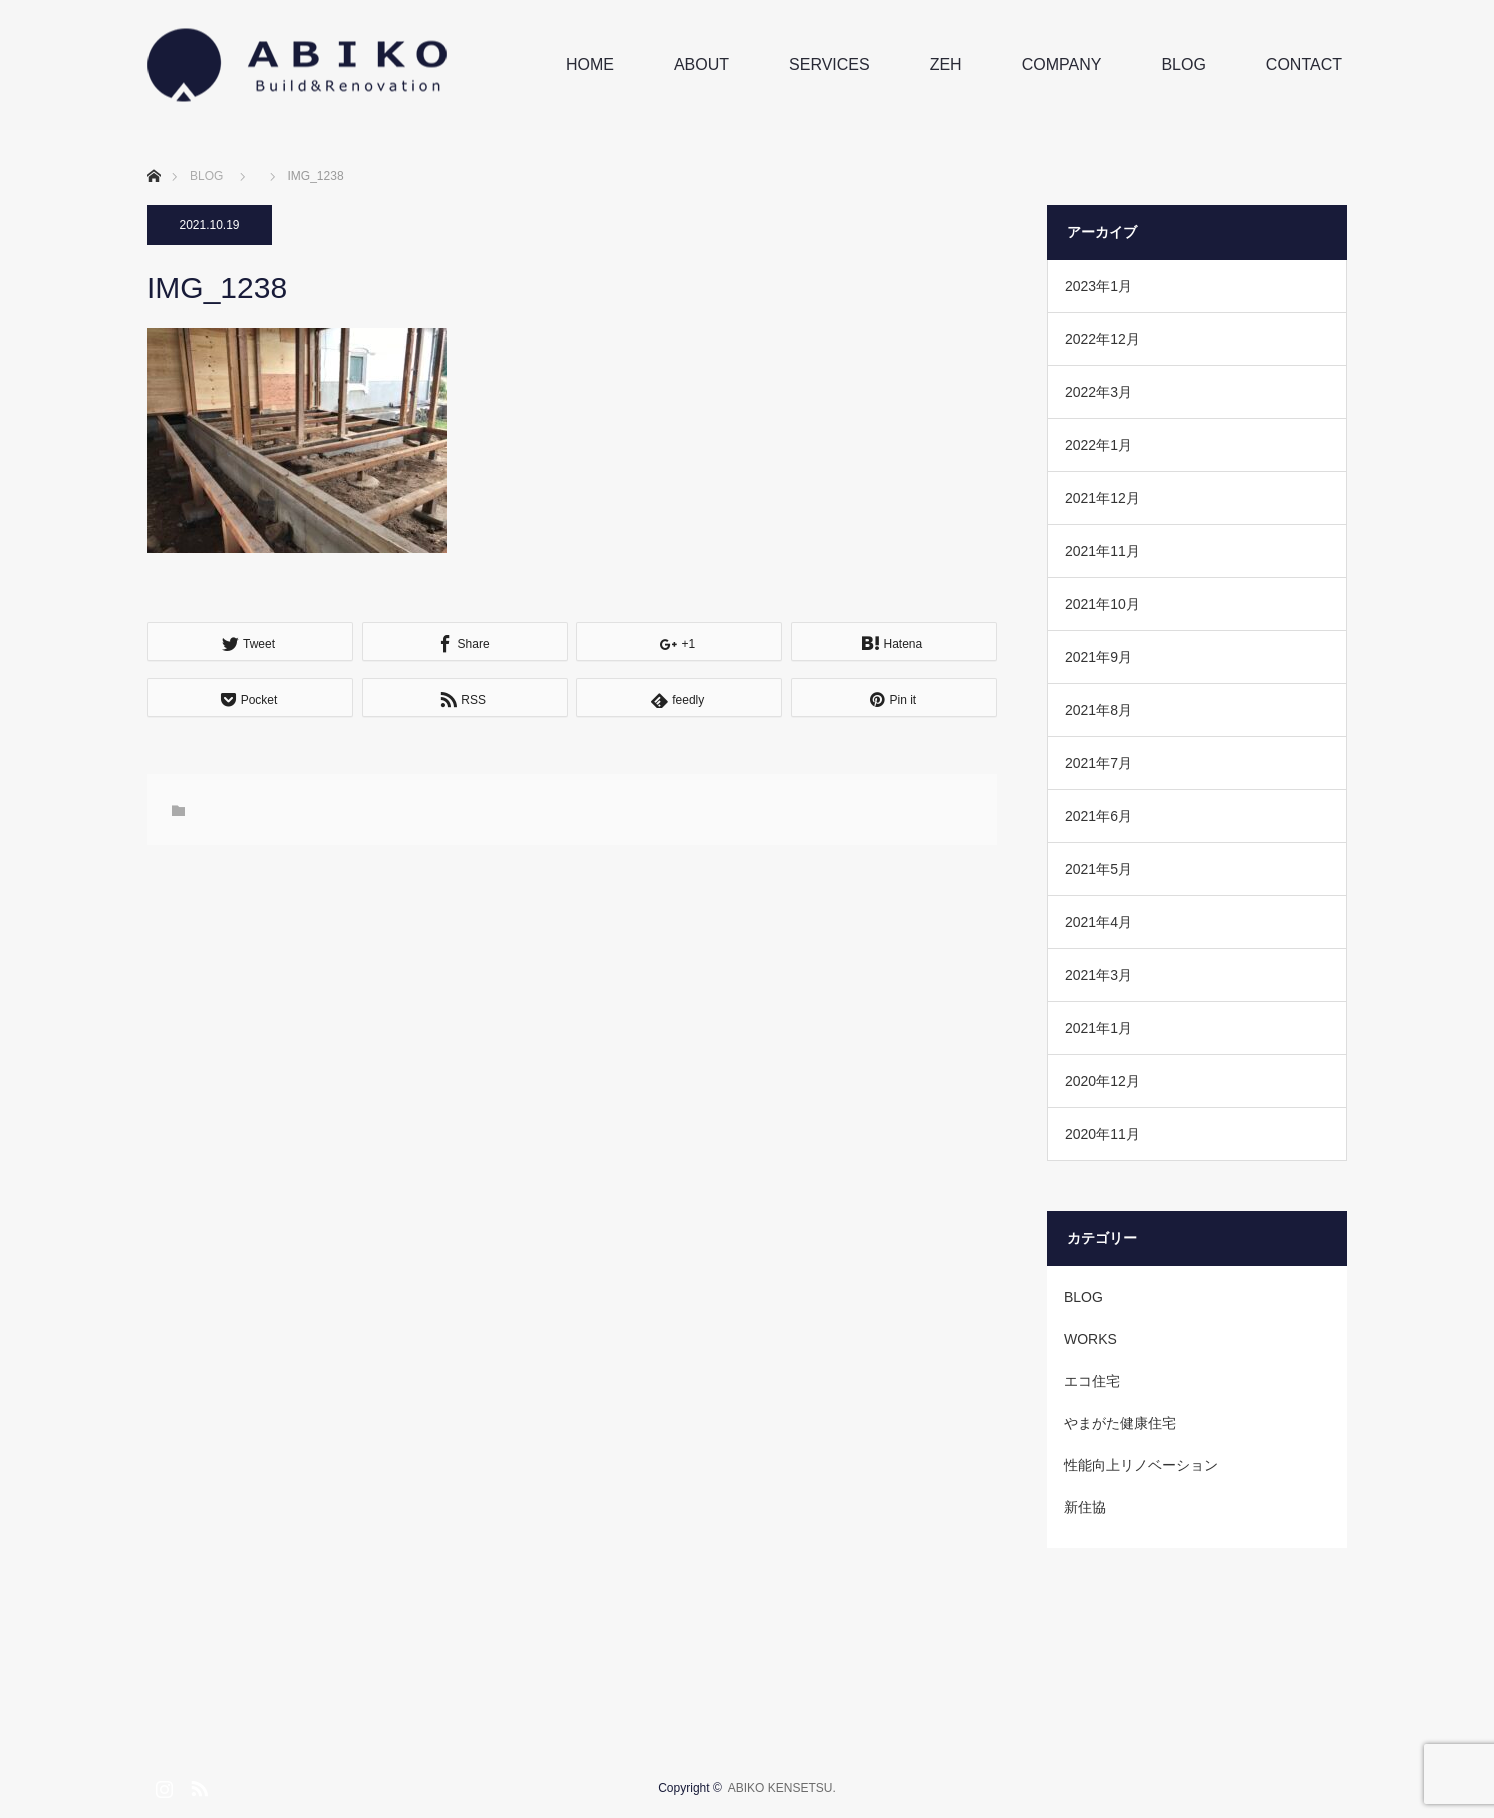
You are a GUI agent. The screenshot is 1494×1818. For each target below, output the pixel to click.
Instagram (162, 1785)
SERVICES (829, 64)
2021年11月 (1102, 551)
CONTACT (1304, 64)
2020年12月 (1102, 1081)
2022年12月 (1102, 339)
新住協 (1085, 1507)
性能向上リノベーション (1141, 1465)
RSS (197, 1785)
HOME (590, 64)
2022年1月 (1098, 445)
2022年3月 (1098, 392)
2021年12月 (1102, 498)
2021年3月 (1098, 975)
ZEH (946, 64)
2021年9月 (1098, 657)
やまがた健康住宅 (1120, 1423)
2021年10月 (1102, 604)
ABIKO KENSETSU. (782, 1788)
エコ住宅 (1092, 1381)
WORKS (1090, 1339)
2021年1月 (1098, 1028)
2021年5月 (1098, 869)
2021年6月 (1098, 816)
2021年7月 (1098, 763)
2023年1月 (1098, 286)
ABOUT (701, 64)
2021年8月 (1098, 710)
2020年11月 (1102, 1134)
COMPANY (1062, 64)
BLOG (1183, 64)
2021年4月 (1098, 922)
